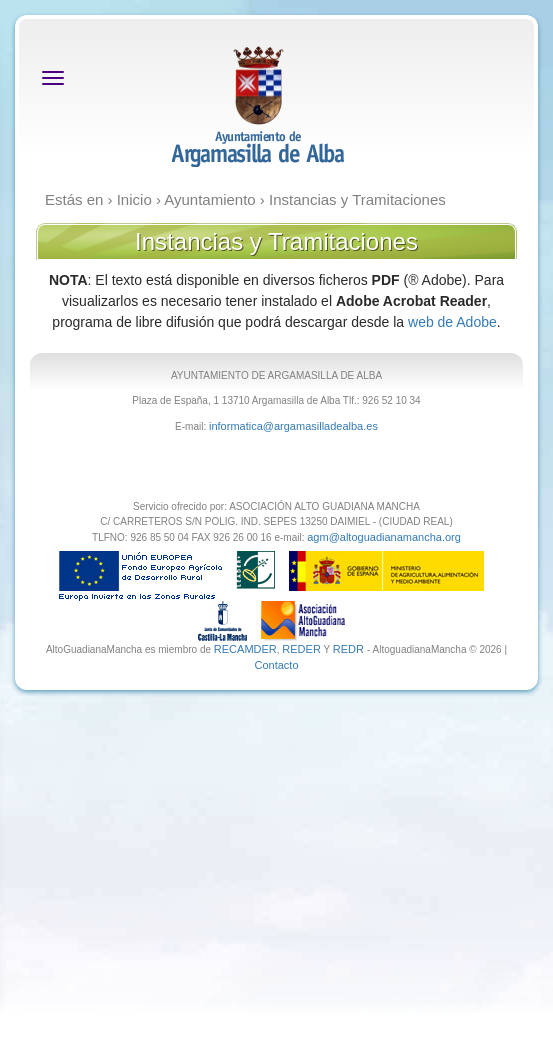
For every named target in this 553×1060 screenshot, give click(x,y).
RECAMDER (245, 649)
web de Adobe (452, 322)
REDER (301, 649)
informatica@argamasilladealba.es (293, 426)
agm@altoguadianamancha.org (384, 537)
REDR (350, 649)
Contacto (276, 665)
